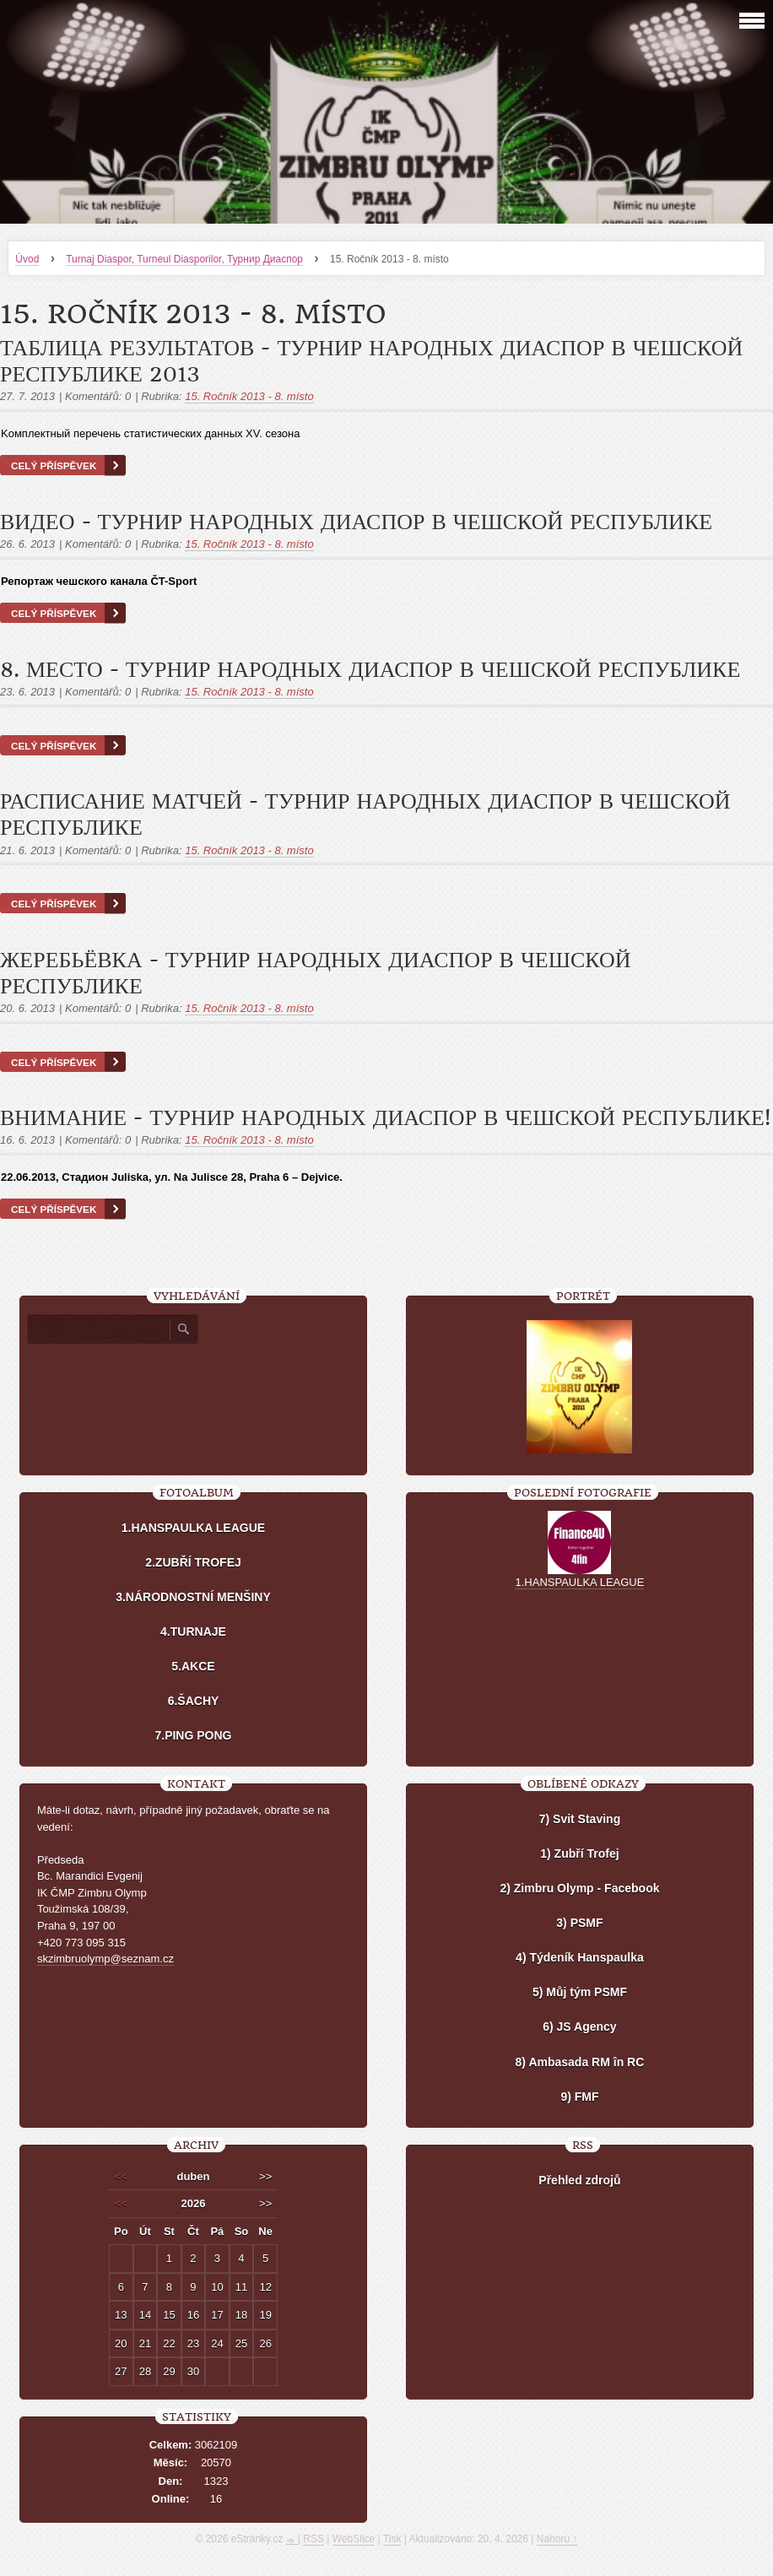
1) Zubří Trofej (579, 1853)
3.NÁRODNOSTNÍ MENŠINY (193, 1597)
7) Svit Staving (579, 1819)
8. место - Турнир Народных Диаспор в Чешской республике (370, 670)
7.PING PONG (192, 1735)
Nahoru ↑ (557, 2539)
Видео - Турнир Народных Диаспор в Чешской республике (356, 522)
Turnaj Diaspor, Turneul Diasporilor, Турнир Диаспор (184, 259)
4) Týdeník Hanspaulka (580, 1957)
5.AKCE (192, 1666)
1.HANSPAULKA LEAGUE (193, 1527)
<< (121, 2176)
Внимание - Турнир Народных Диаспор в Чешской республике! (385, 1118)
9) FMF (579, 2096)
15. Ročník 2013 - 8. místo (249, 396)
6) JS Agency (579, 2026)
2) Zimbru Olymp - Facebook (579, 1888)
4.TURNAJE (193, 1631)
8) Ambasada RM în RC (580, 2062)
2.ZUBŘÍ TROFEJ (193, 1562)
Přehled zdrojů (579, 2180)
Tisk (392, 2539)
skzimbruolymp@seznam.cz (105, 1958)
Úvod (27, 259)
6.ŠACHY (193, 1700)
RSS (313, 2539)
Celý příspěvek (53, 465)
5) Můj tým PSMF (579, 1992)
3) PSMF (579, 1922)
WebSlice (353, 2539)
